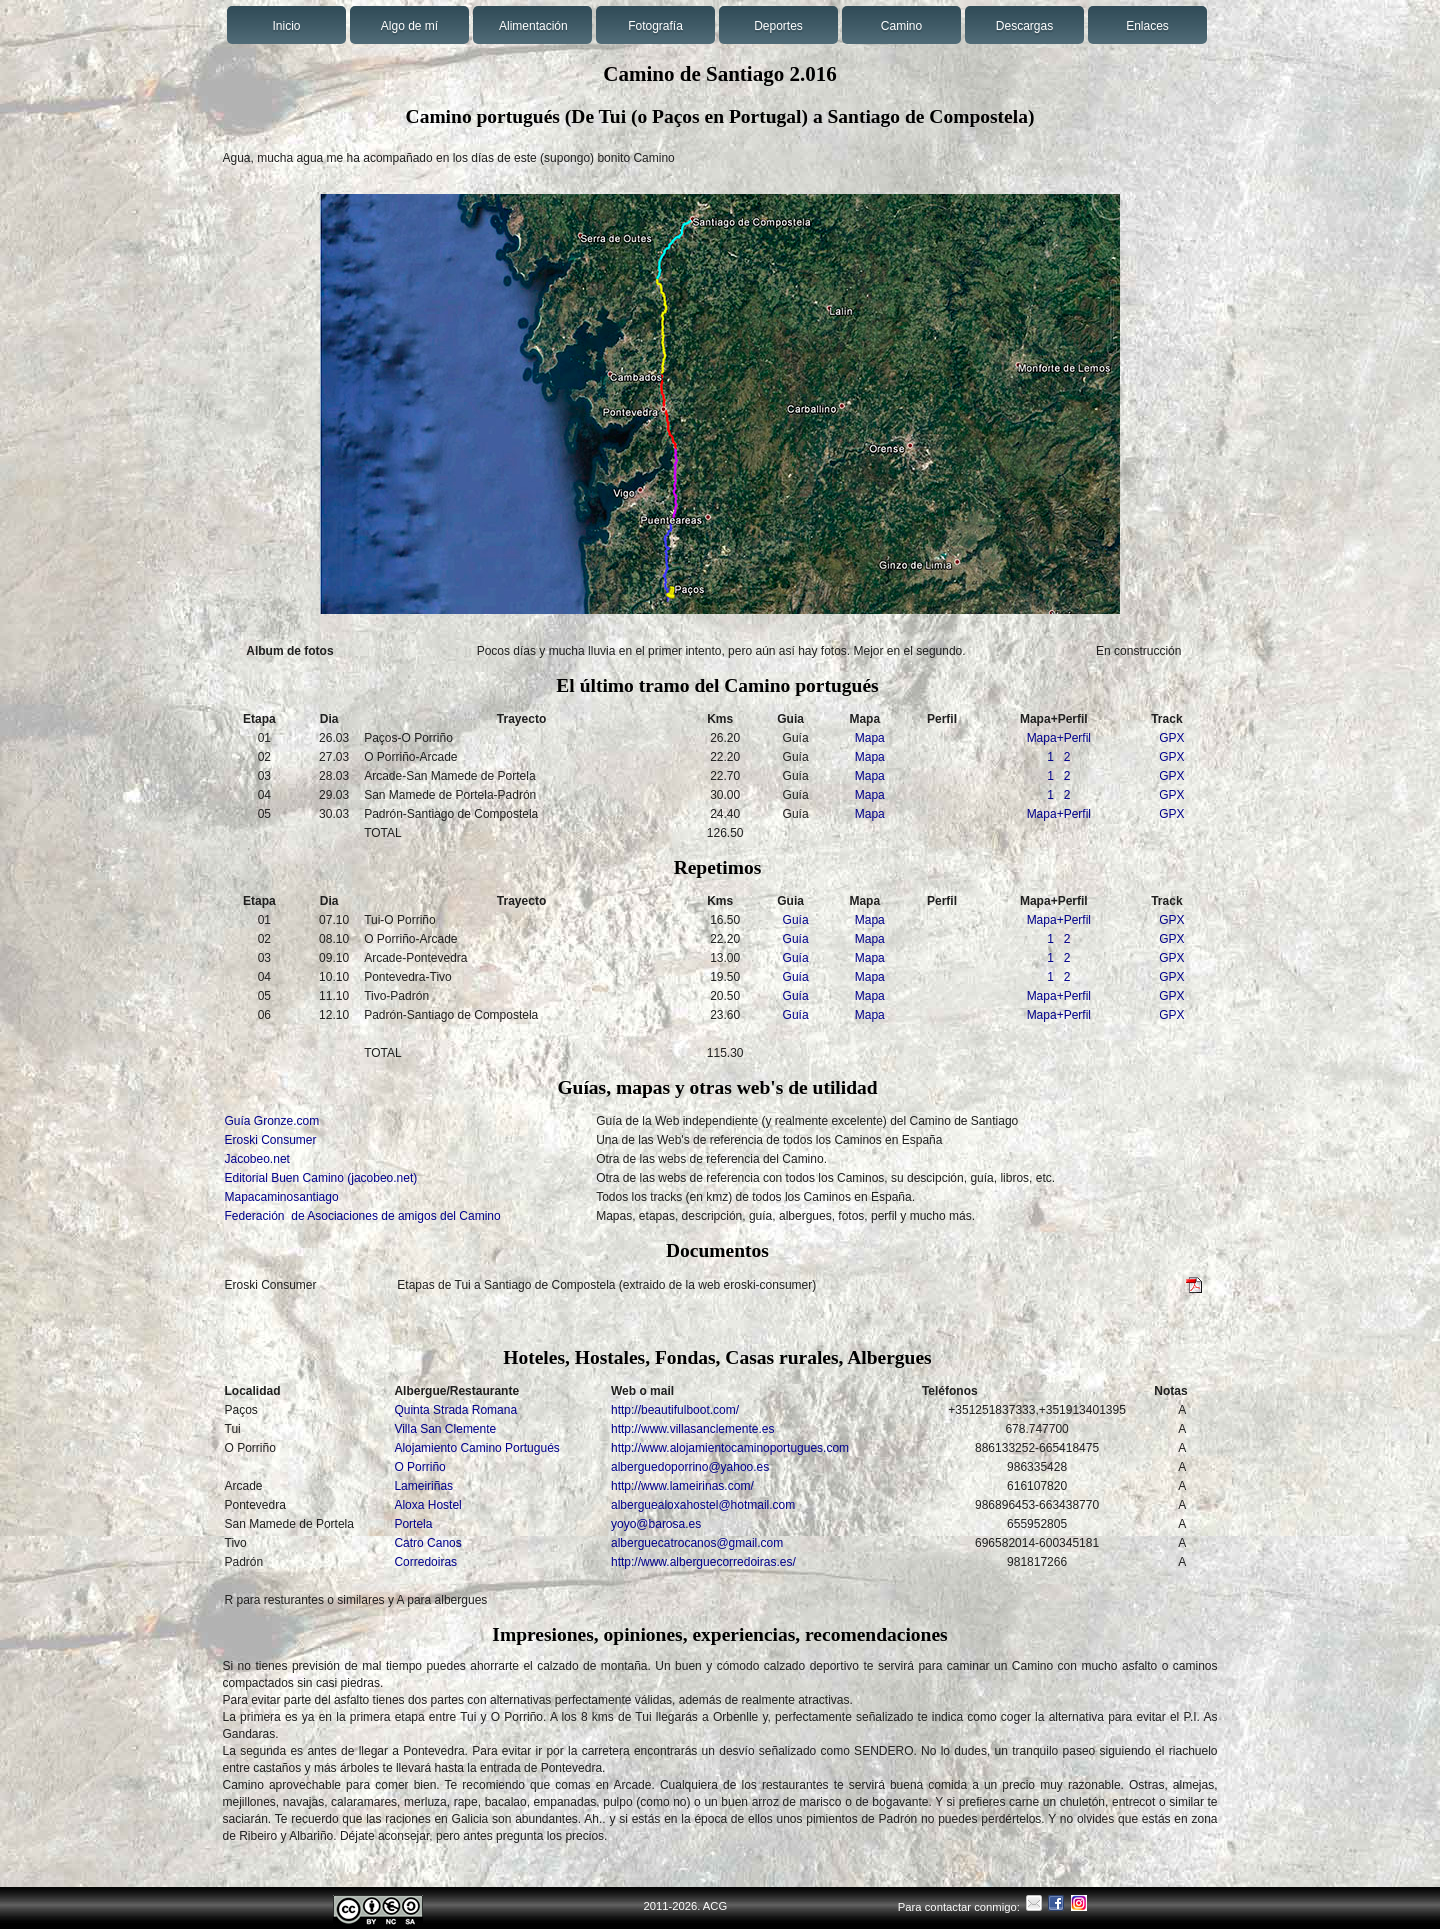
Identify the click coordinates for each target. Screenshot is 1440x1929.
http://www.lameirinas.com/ (682, 1486)
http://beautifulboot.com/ (675, 1410)
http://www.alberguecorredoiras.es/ (703, 1562)
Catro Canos (427, 1543)
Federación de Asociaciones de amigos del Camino (363, 1216)
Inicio (286, 26)
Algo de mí (409, 26)
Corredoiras (425, 1562)
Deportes (778, 26)
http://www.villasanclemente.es (692, 1429)
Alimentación (533, 26)
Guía (796, 920)
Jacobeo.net (257, 1159)
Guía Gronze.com (272, 1121)
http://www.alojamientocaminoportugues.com (730, 1448)
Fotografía (655, 26)
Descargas (1024, 26)
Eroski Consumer (271, 1140)
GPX (1171, 738)
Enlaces (1147, 26)
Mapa (870, 738)
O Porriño (419, 1467)
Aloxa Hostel (427, 1505)
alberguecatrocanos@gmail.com (697, 1543)
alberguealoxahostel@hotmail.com (703, 1505)
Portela (413, 1524)
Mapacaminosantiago (282, 1197)
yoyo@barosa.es (656, 1524)
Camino (901, 26)
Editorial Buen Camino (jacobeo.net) (321, 1178)
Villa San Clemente (445, 1429)
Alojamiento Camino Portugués (476, 1448)
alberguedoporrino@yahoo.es (690, 1467)
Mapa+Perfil (1059, 738)
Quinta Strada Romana (455, 1410)
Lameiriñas (423, 1486)
